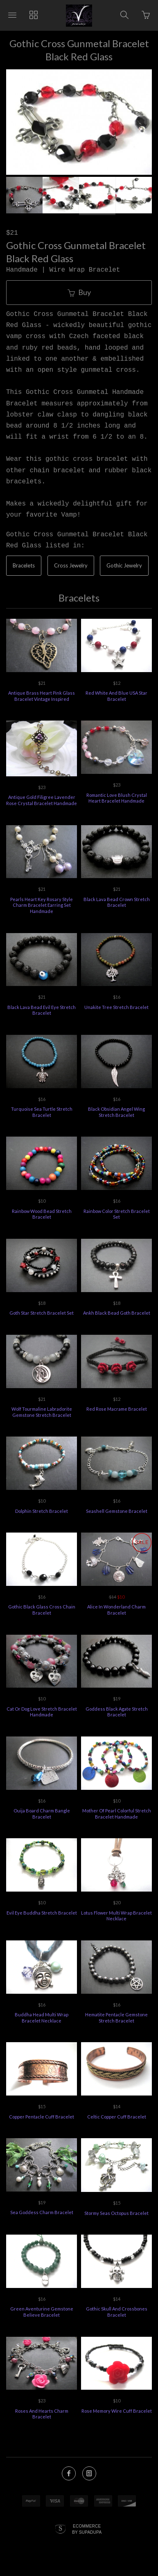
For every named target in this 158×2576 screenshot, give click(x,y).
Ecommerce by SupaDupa (87, 2531)
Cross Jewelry (71, 565)
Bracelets (24, 565)
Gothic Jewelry (124, 565)
